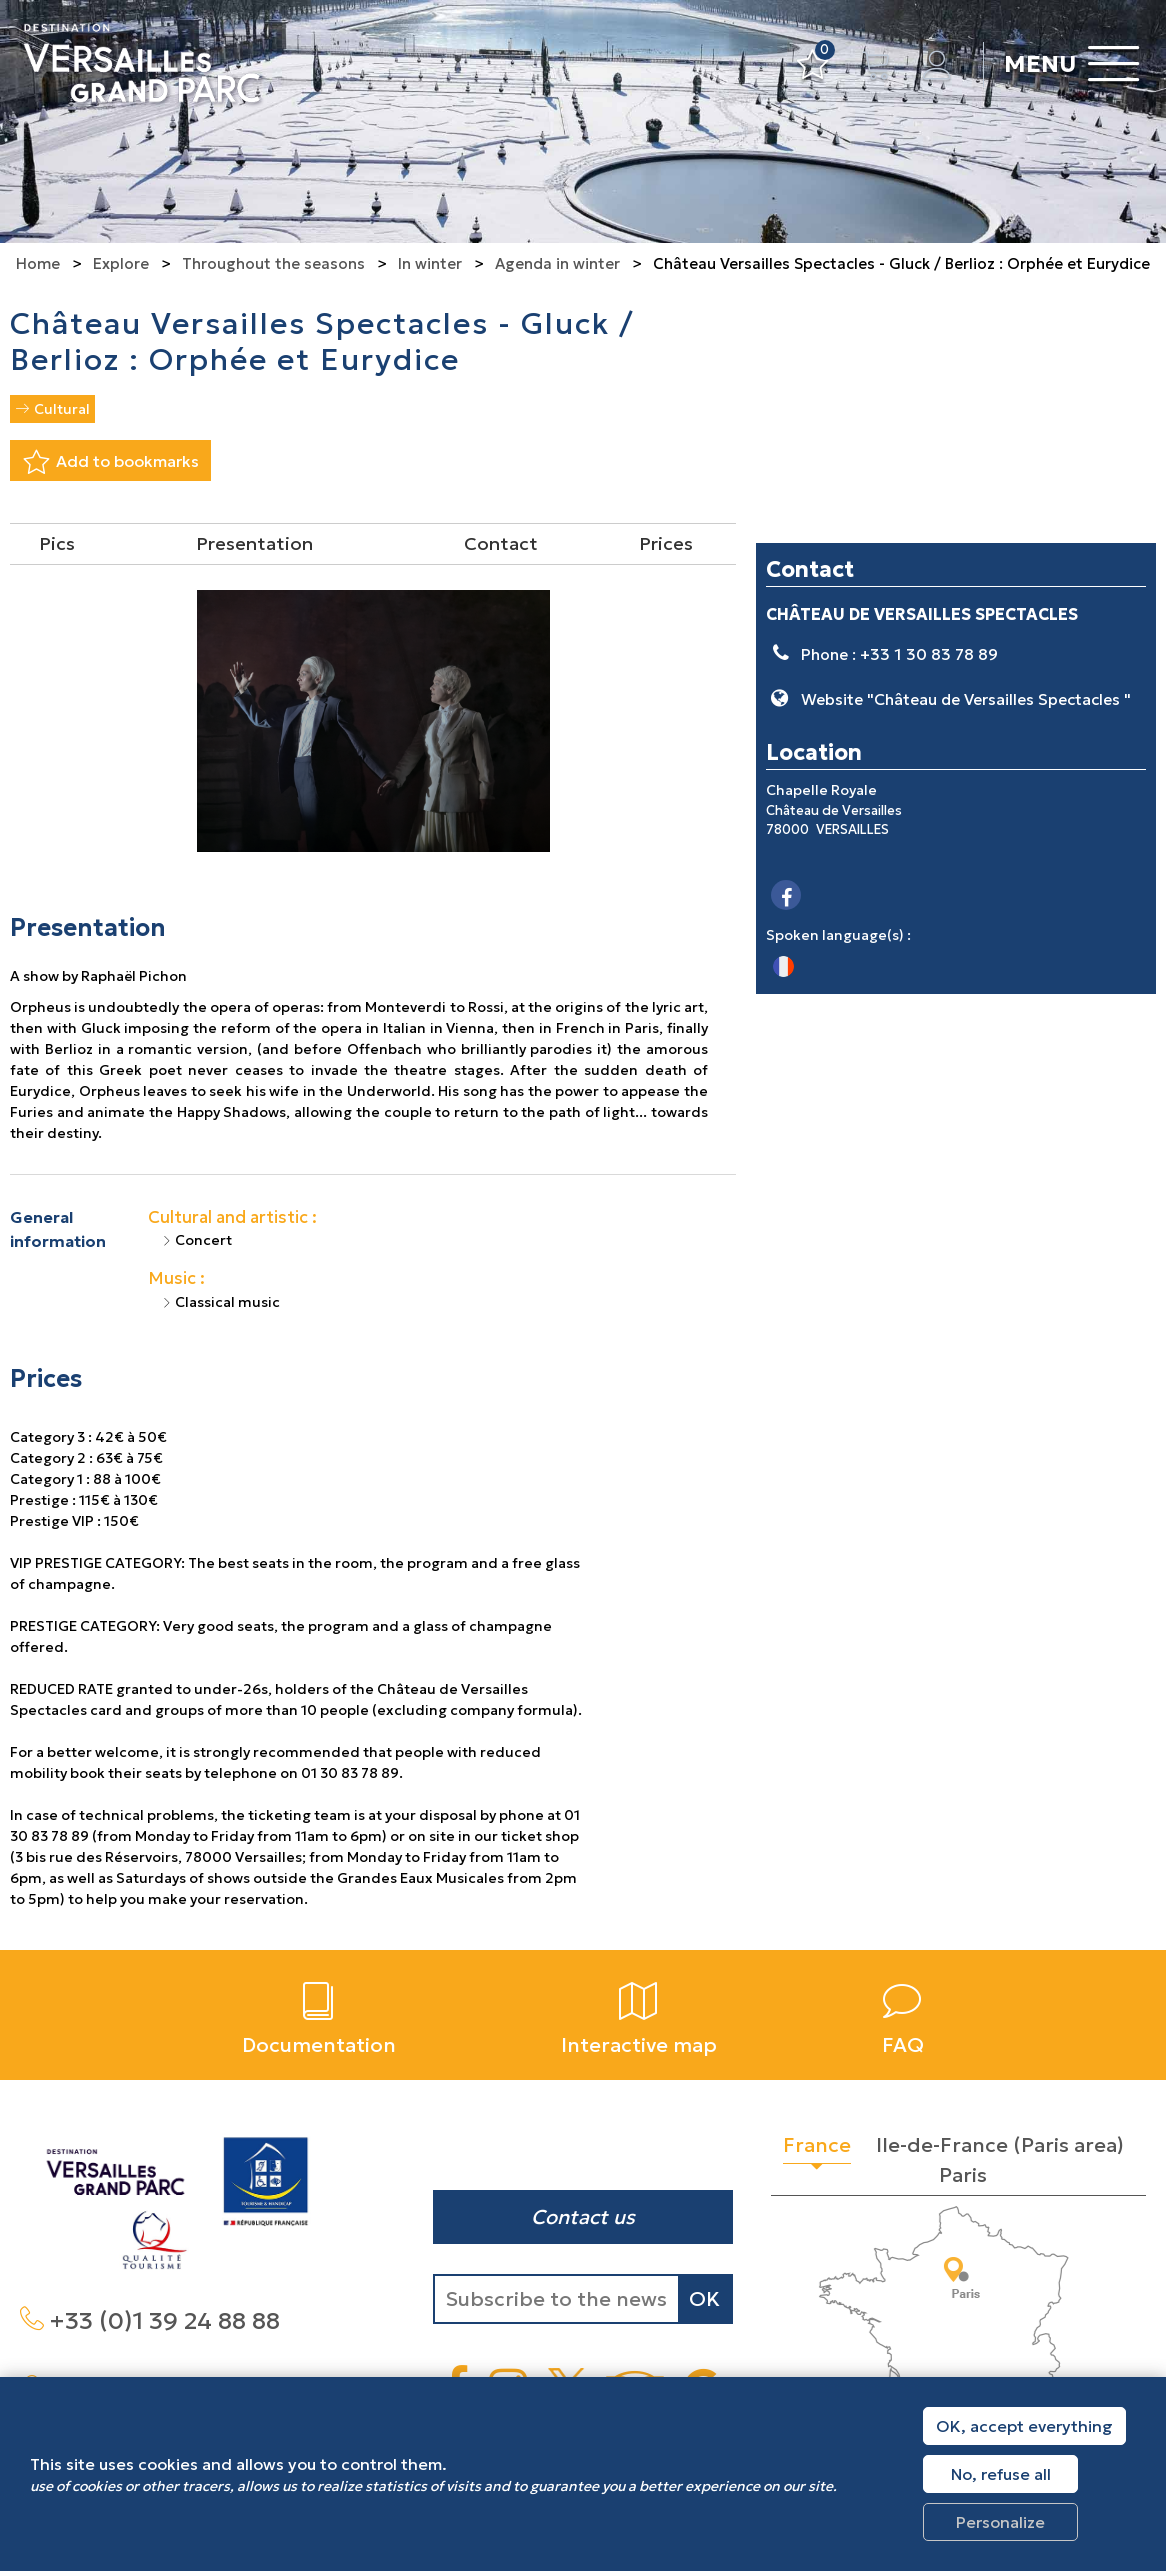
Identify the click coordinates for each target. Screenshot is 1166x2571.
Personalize (1000, 2522)
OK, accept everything (1024, 2426)
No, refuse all (1001, 2474)
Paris (963, 2175)
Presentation (254, 543)
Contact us (583, 2217)
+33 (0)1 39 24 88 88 (164, 2321)
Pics (57, 543)
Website (966, 699)
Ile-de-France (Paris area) (1000, 2145)
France (817, 2145)
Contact (501, 543)
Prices (666, 543)
